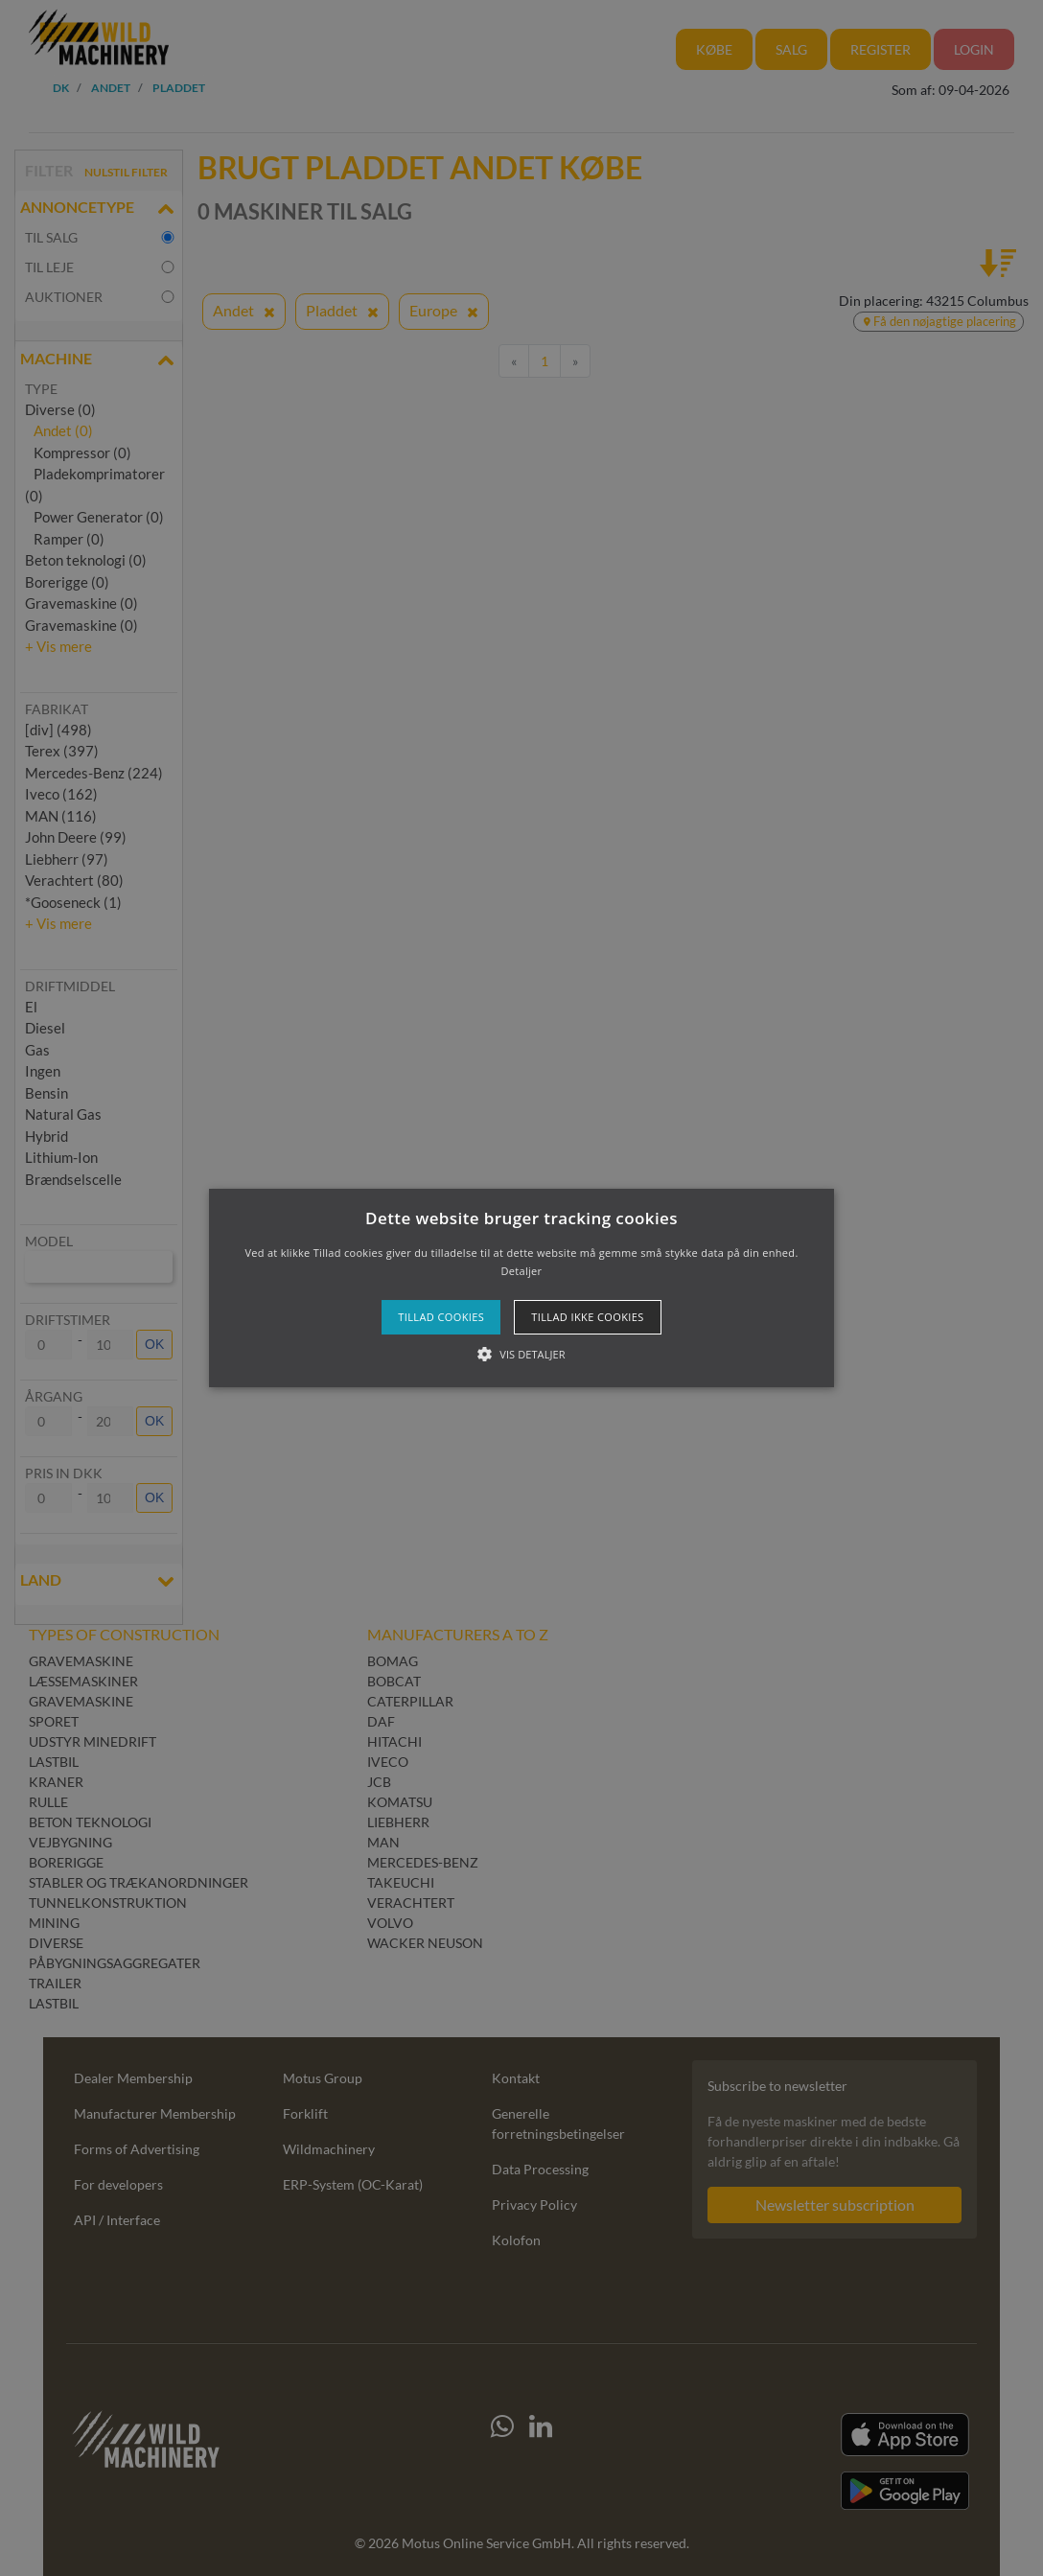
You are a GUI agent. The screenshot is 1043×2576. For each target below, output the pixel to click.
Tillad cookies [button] (441, 1317)
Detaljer (522, 1271)
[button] (522, 1288)
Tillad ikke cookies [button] (587, 1317)
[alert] (521, 1288)
